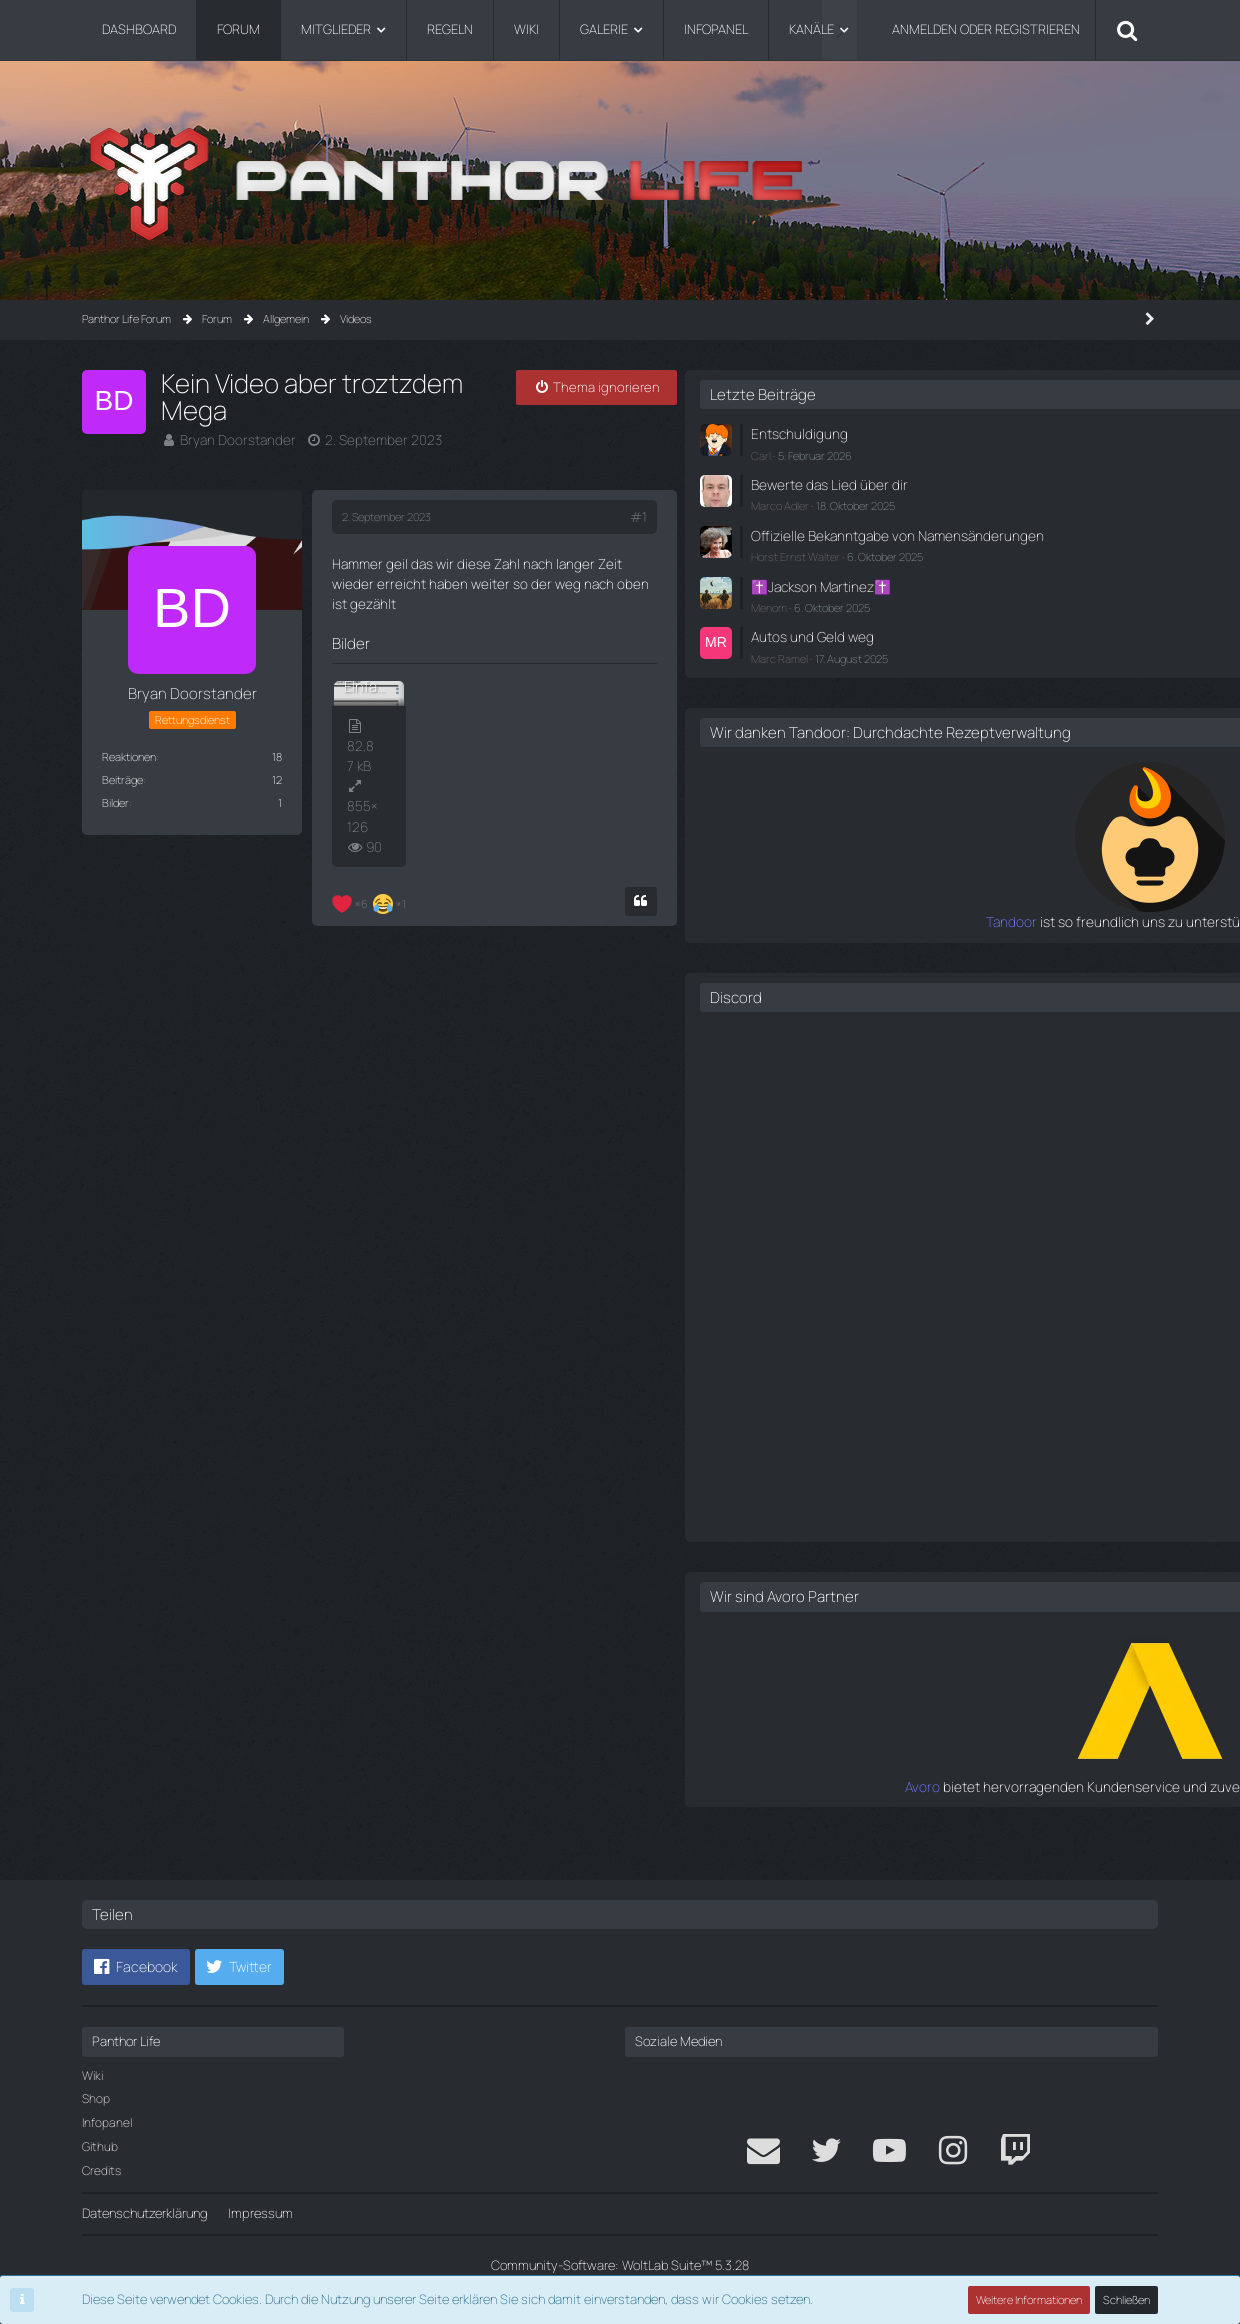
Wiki (92, 2075)
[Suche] (1127, 30)
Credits (101, 2170)
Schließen (1127, 2299)
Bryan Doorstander (233, 411)
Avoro (869, 1811)
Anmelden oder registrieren (986, 29)
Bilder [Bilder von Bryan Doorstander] (115, 786)
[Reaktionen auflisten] (371, 828)
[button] (136, 1968)
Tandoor (860, 948)
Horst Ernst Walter (928, 569)
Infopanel (107, 2122)
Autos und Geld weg (941, 646)
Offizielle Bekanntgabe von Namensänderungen (959, 539)
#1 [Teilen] (739, 501)
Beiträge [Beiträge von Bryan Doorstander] (122, 763)
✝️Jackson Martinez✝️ (950, 598)
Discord (869, 1022)
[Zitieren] (742, 828)
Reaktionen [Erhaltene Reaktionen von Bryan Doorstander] (129, 740)
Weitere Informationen (1030, 2299)
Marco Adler (913, 501)
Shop (96, 2099)
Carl (894, 452)
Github (100, 2146)
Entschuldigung (928, 433)
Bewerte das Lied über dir (955, 482)
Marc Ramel (912, 666)
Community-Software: (620, 2265)
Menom (902, 617)
